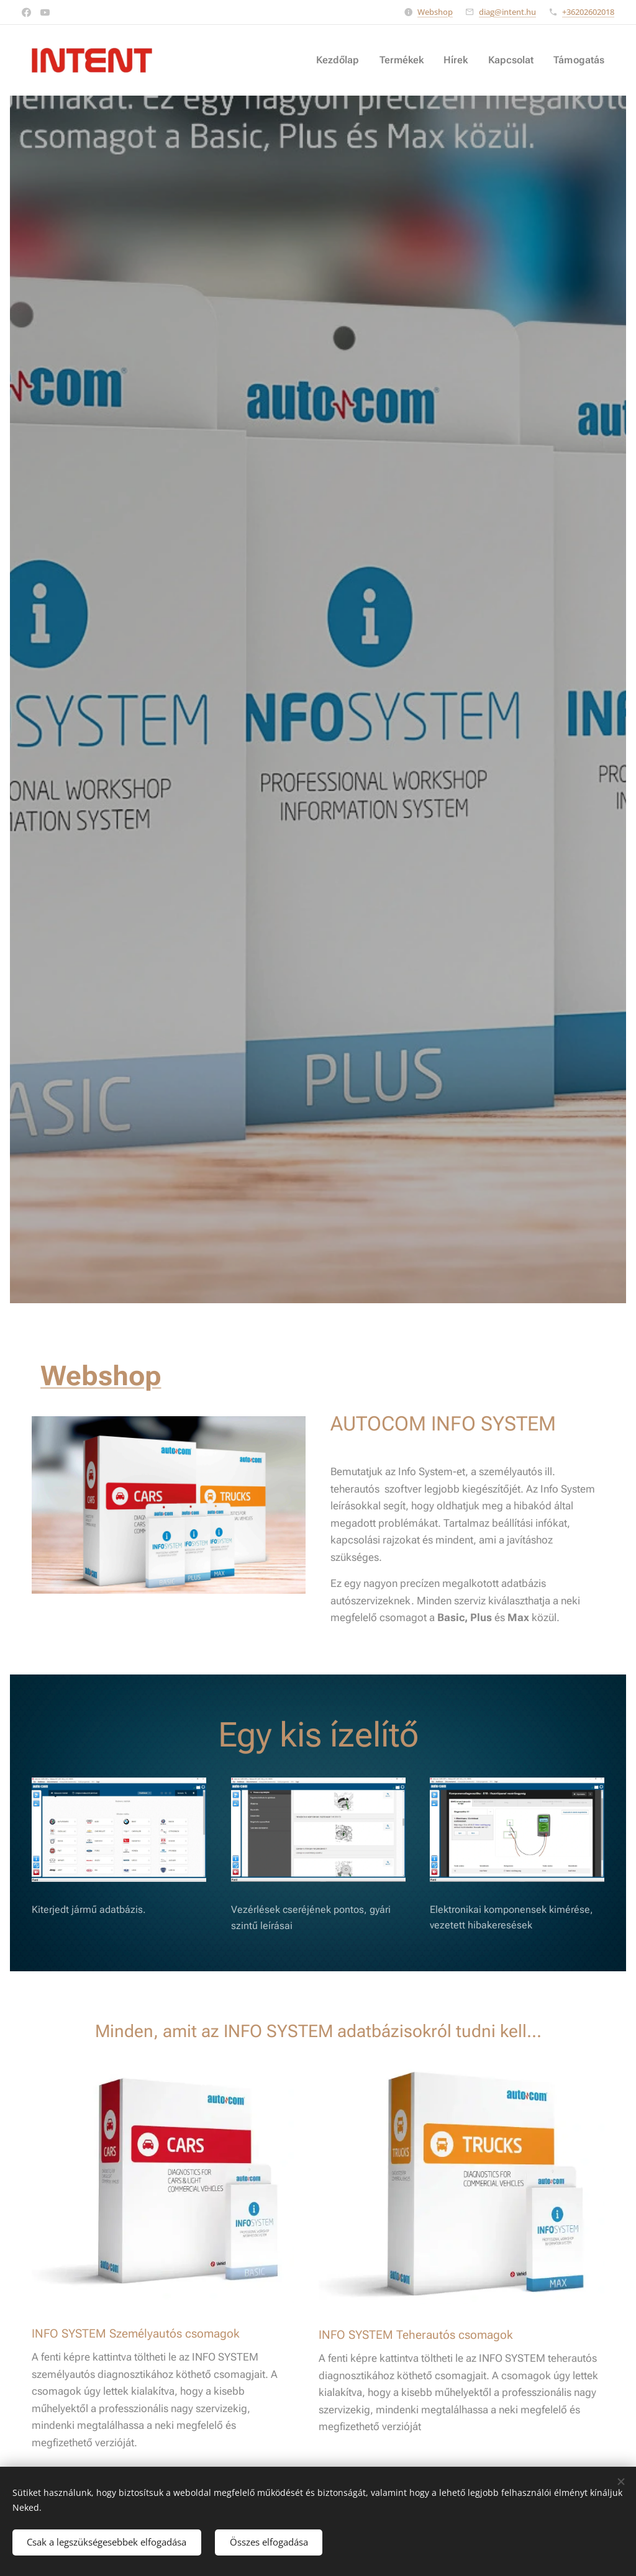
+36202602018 (588, 11)
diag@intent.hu (507, 11)
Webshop (435, 11)
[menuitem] (351, 60)
